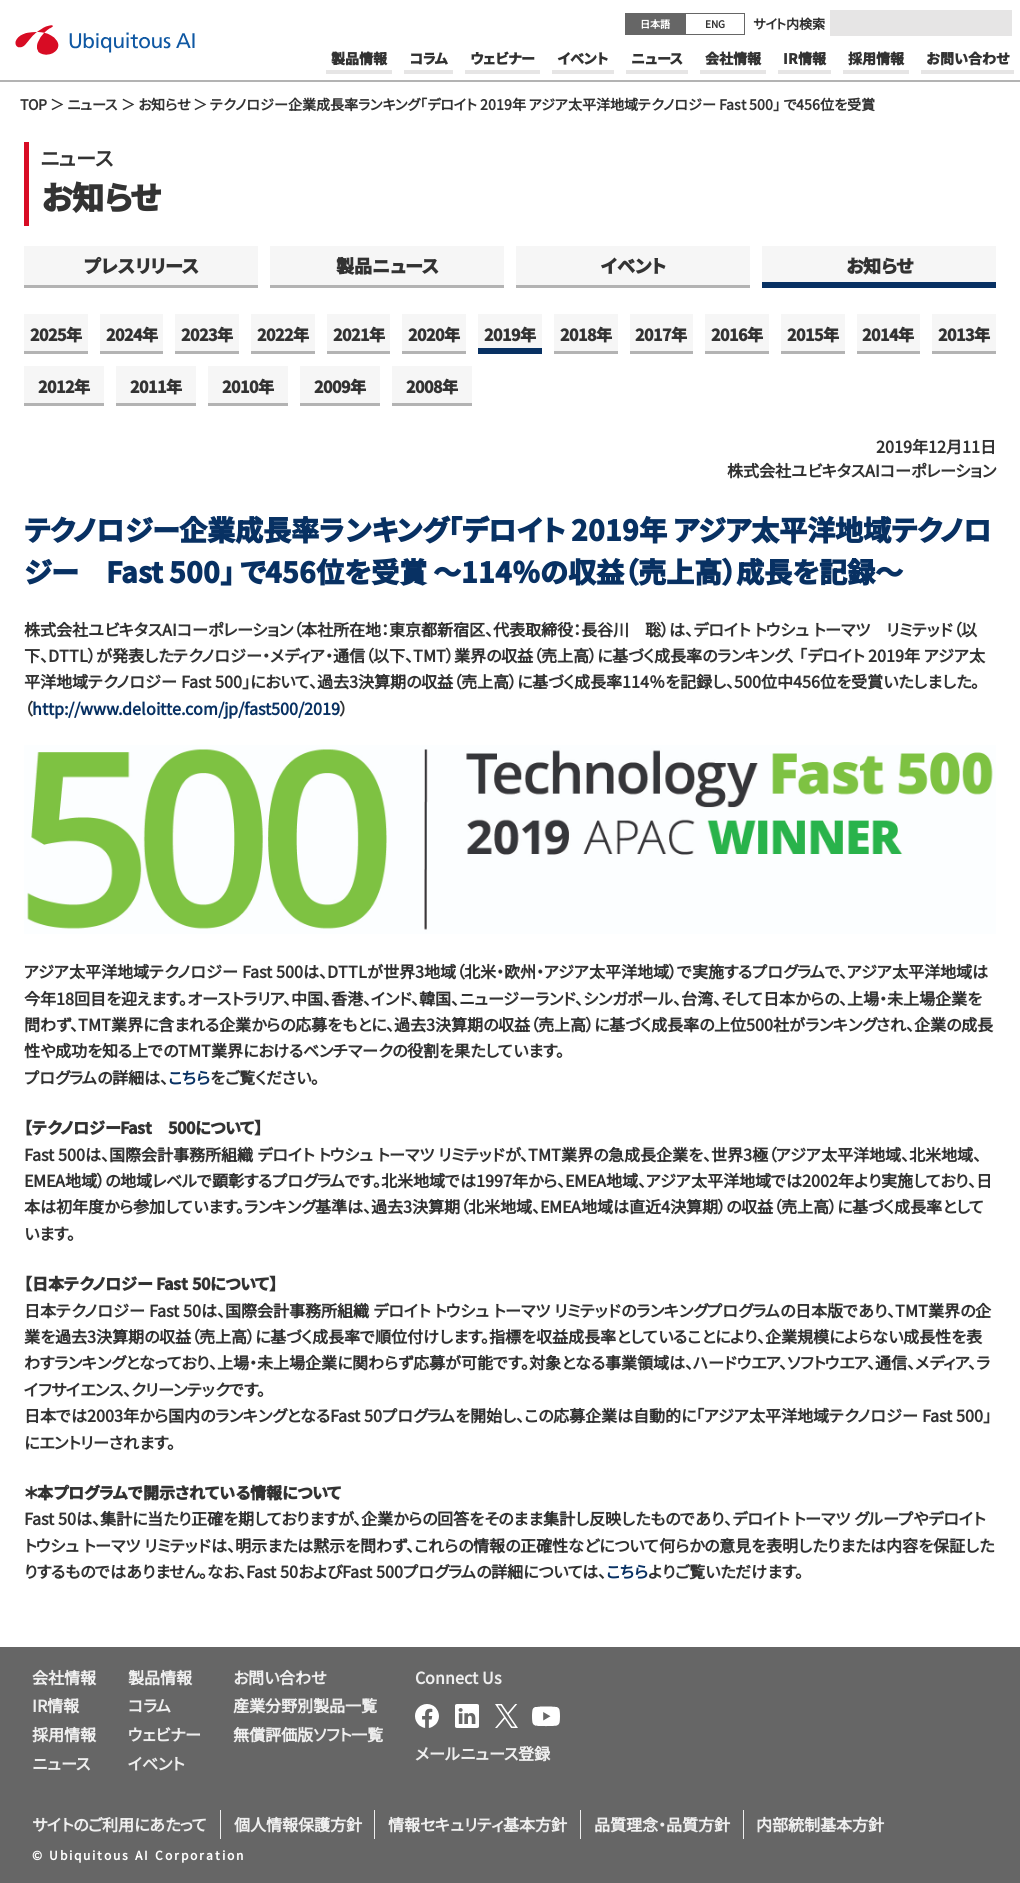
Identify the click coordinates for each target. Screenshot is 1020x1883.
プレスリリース (141, 265)
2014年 (888, 334)
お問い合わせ (279, 1677)
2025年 (56, 334)
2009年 (340, 386)
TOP (33, 104)
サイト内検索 (789, 23)
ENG (715, 23)
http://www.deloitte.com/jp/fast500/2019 (186, 708)
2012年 (64, 386)
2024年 (132, 334)
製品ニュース (387, 265)
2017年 (661, 334)
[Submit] (991, 23)
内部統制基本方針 (820, 1824)
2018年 (586, 334)
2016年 (737, 334)
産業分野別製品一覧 (305, 1705)
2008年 (432, 386)
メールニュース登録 (482, 1753)
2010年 (248, 386)
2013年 (964, 334)
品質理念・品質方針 (662, 1824)
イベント (633, 265)
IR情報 (55, 1705)
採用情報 (64, 1734)
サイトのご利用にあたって (119, 1824)
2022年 (283, 334)
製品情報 (160, 1677)
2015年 (813, 334)
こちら (189, 1077)
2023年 (207, 334)
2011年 (156, 386)
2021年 (359, 334)
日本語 (655, 23)
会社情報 (64, 1677)
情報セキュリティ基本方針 (477, 1824)
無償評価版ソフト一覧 (308, 1734)
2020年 (434, 334)
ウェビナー (164, 1734)
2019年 (510, 334)
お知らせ (164, 104)
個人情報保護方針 (298, 1824)
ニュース (92, 104)
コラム (149, 1705)
